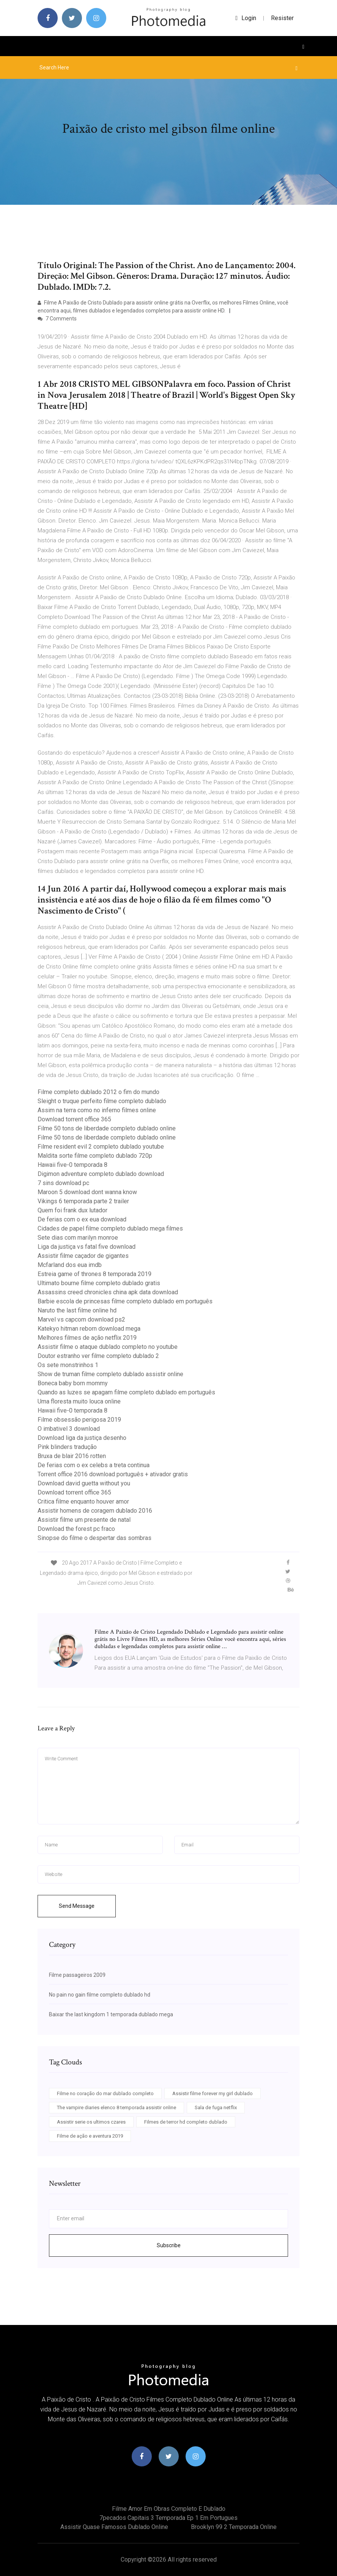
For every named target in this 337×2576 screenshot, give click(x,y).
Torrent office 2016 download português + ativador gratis (113, 1474)
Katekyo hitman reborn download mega (89, 1328)
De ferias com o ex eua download (82, 1219)
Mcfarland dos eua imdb (70, 1264)
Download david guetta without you (84, 1483)
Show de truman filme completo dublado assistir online (110, 1374)
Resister (282, 18)
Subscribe (169, 2245)
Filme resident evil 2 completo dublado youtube (101, 1146)
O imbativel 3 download (69, 1428)
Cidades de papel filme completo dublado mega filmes (110, 1228)
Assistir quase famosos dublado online (114, 2526)
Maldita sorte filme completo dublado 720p (95, 1155)
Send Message (76, 1906)
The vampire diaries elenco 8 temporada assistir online (116, 2107)
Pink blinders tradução (67, 1446)
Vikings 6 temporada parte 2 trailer (83, 1201)
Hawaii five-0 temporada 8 (72, 1164)
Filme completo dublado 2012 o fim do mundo (98, 1092)
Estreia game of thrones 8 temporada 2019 (94, 1274)
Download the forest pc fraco (76, 1528)
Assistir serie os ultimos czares (91, 2122)
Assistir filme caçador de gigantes (83, 1255)
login (245, 18)
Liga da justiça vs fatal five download (86, 1246)
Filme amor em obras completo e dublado (168, 2508)
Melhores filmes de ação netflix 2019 (87, 1337)
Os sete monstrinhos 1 (68, 1365)
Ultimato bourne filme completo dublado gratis (99, 1283)
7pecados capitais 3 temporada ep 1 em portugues (168, 2517)
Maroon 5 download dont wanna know (87, 1192)
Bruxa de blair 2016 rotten (72, 1456)
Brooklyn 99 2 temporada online (234, 2526)
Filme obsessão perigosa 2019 (79, 1419)
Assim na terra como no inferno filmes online (97, 1110)
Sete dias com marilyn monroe (78, 1237)
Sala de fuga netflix (216, 2107)
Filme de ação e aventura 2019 (90, 2136)
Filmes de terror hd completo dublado (185, 2122)
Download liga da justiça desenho (82, 1437)
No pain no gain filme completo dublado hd (99, 1995)
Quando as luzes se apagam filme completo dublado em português (126, 1392)
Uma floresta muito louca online (79, 1401)
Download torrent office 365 (74, 1119)
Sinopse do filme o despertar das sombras (94, 1538)
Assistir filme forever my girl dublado (212, 2093)
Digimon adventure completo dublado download (101, 1173)
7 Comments (57, 319)
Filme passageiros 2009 (77, 1975)
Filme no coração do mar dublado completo (105, 2093)
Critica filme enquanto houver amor (83, 1501)
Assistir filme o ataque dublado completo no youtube (108, 1346)
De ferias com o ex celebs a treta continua (94, 1465)
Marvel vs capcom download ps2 (81, 1319)
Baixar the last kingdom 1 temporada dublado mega (111, 2014)
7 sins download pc (63, 1183)
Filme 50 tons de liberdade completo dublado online (107, 1128)
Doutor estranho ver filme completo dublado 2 (98, 1355)
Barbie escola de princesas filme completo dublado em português (125, 1301)
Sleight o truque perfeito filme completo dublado (102, 1101)
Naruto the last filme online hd (77, 1310)
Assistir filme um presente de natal (84, 1519)
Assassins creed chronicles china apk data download (108, 1292)
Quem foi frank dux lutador (72, 1210)
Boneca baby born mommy (73, 1383)
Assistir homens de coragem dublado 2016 (95, 1510)
